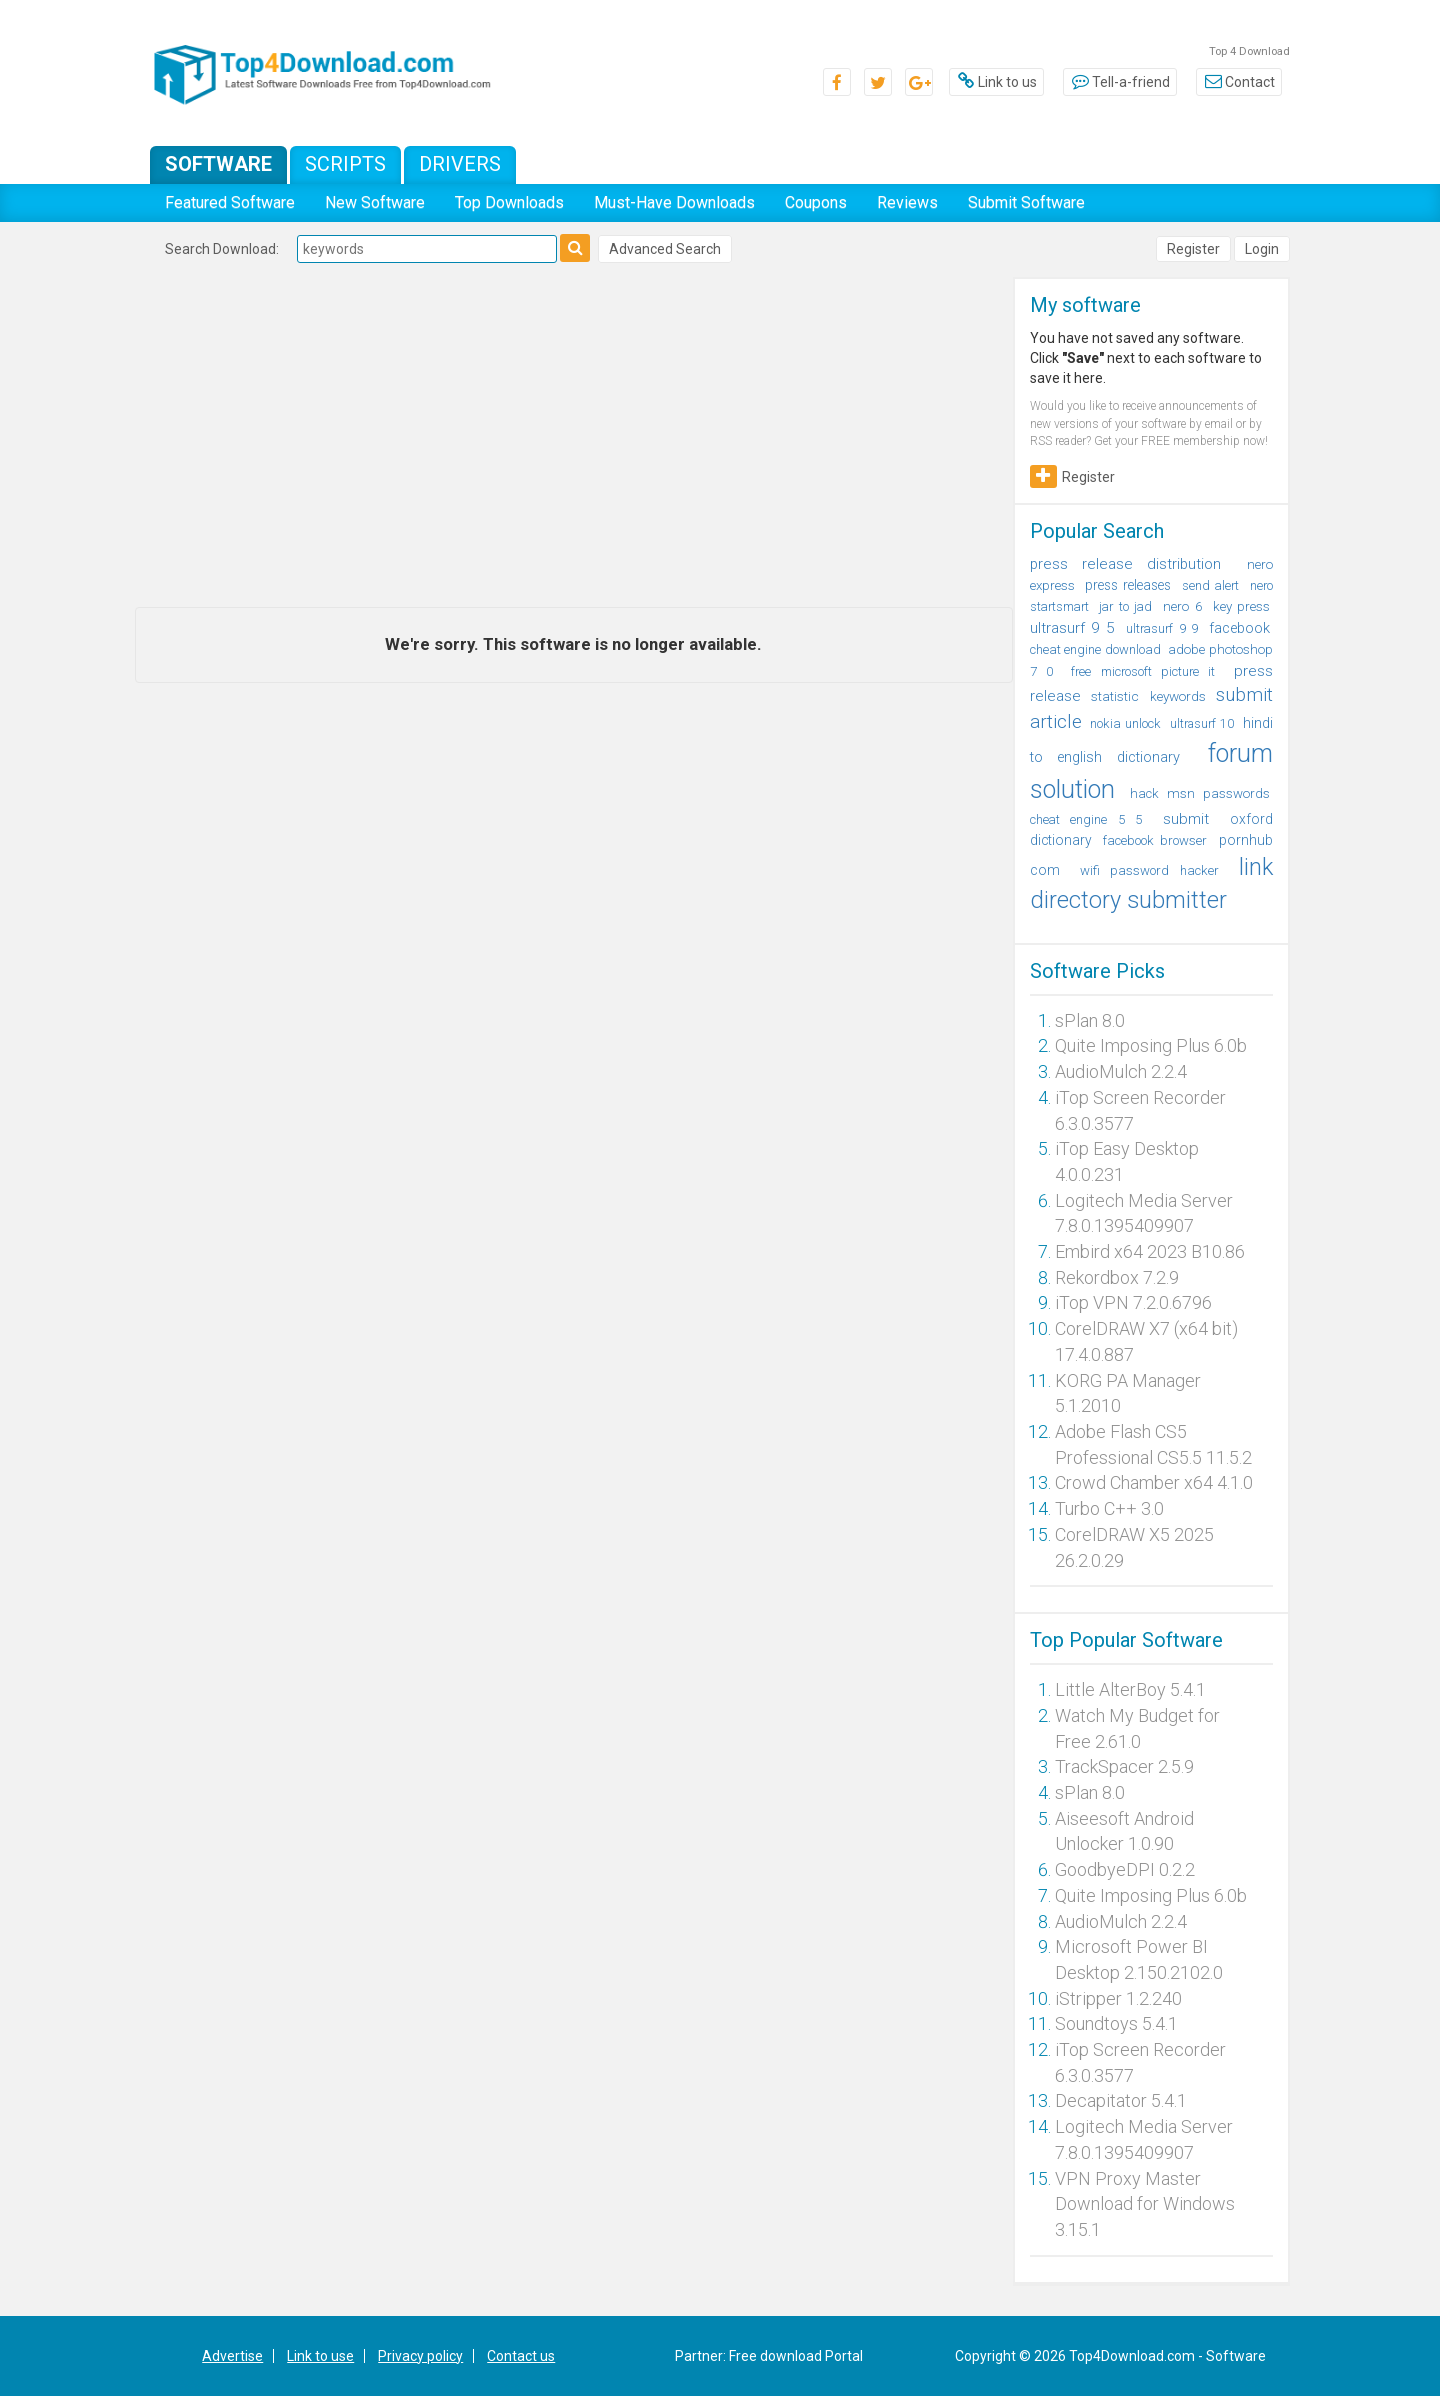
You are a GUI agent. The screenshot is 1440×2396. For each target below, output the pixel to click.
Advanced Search (665, 249)
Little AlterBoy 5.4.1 (1130, 1689)
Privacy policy (420, 2356)
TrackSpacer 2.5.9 (1124, 1766)
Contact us (521, 2356)
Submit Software (1026, 202)
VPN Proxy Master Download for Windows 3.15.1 (1145, 2204)
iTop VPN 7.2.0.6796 (1133, 1302)
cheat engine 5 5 (1086, 819)
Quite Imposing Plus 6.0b (1151, 1045)
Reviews (907, 202)
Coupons (816, 202)
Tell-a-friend (1120, 82)
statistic (1115, 696)
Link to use (320, 2356)
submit (1186, 819)
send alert (1210, 585)
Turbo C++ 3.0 (1109, 1508)
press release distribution (1125, 564)
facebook (1239, 628)
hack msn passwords (1200, 793)
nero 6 (1182, 606)
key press (1241, 606)
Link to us (996, 82)
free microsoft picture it (1143, 671)
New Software (375, 202)
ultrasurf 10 (1202, 723)
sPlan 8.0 (1090, 1020)
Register (1193, 249)
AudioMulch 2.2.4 (1121, 1071)
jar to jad (1125, 606)
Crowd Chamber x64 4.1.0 (1154, 1482)
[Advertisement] (574, 437)
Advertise (232, 2356)
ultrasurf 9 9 (1162, 628)
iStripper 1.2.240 (1118, 1998)
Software (218, 164)
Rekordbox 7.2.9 (1117, 1277)
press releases (1128, 585)
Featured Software (230, 202)
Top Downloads (509, 202)
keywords (1178, 696)
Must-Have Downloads (674, 202)
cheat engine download (1095, 649)
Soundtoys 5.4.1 (1116, 2023)
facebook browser (1155, 840)
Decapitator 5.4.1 (1121, 2100)
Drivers (460, 164)
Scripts (345, 164)
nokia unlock (1125, 723)
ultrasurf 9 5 (1073, 628)
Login (1262, 249)
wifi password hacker (1149, 870)
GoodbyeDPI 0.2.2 (1125, 1869)
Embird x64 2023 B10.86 (1150, 1251)
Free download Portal (796, 2356)
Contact (1239, 82)
